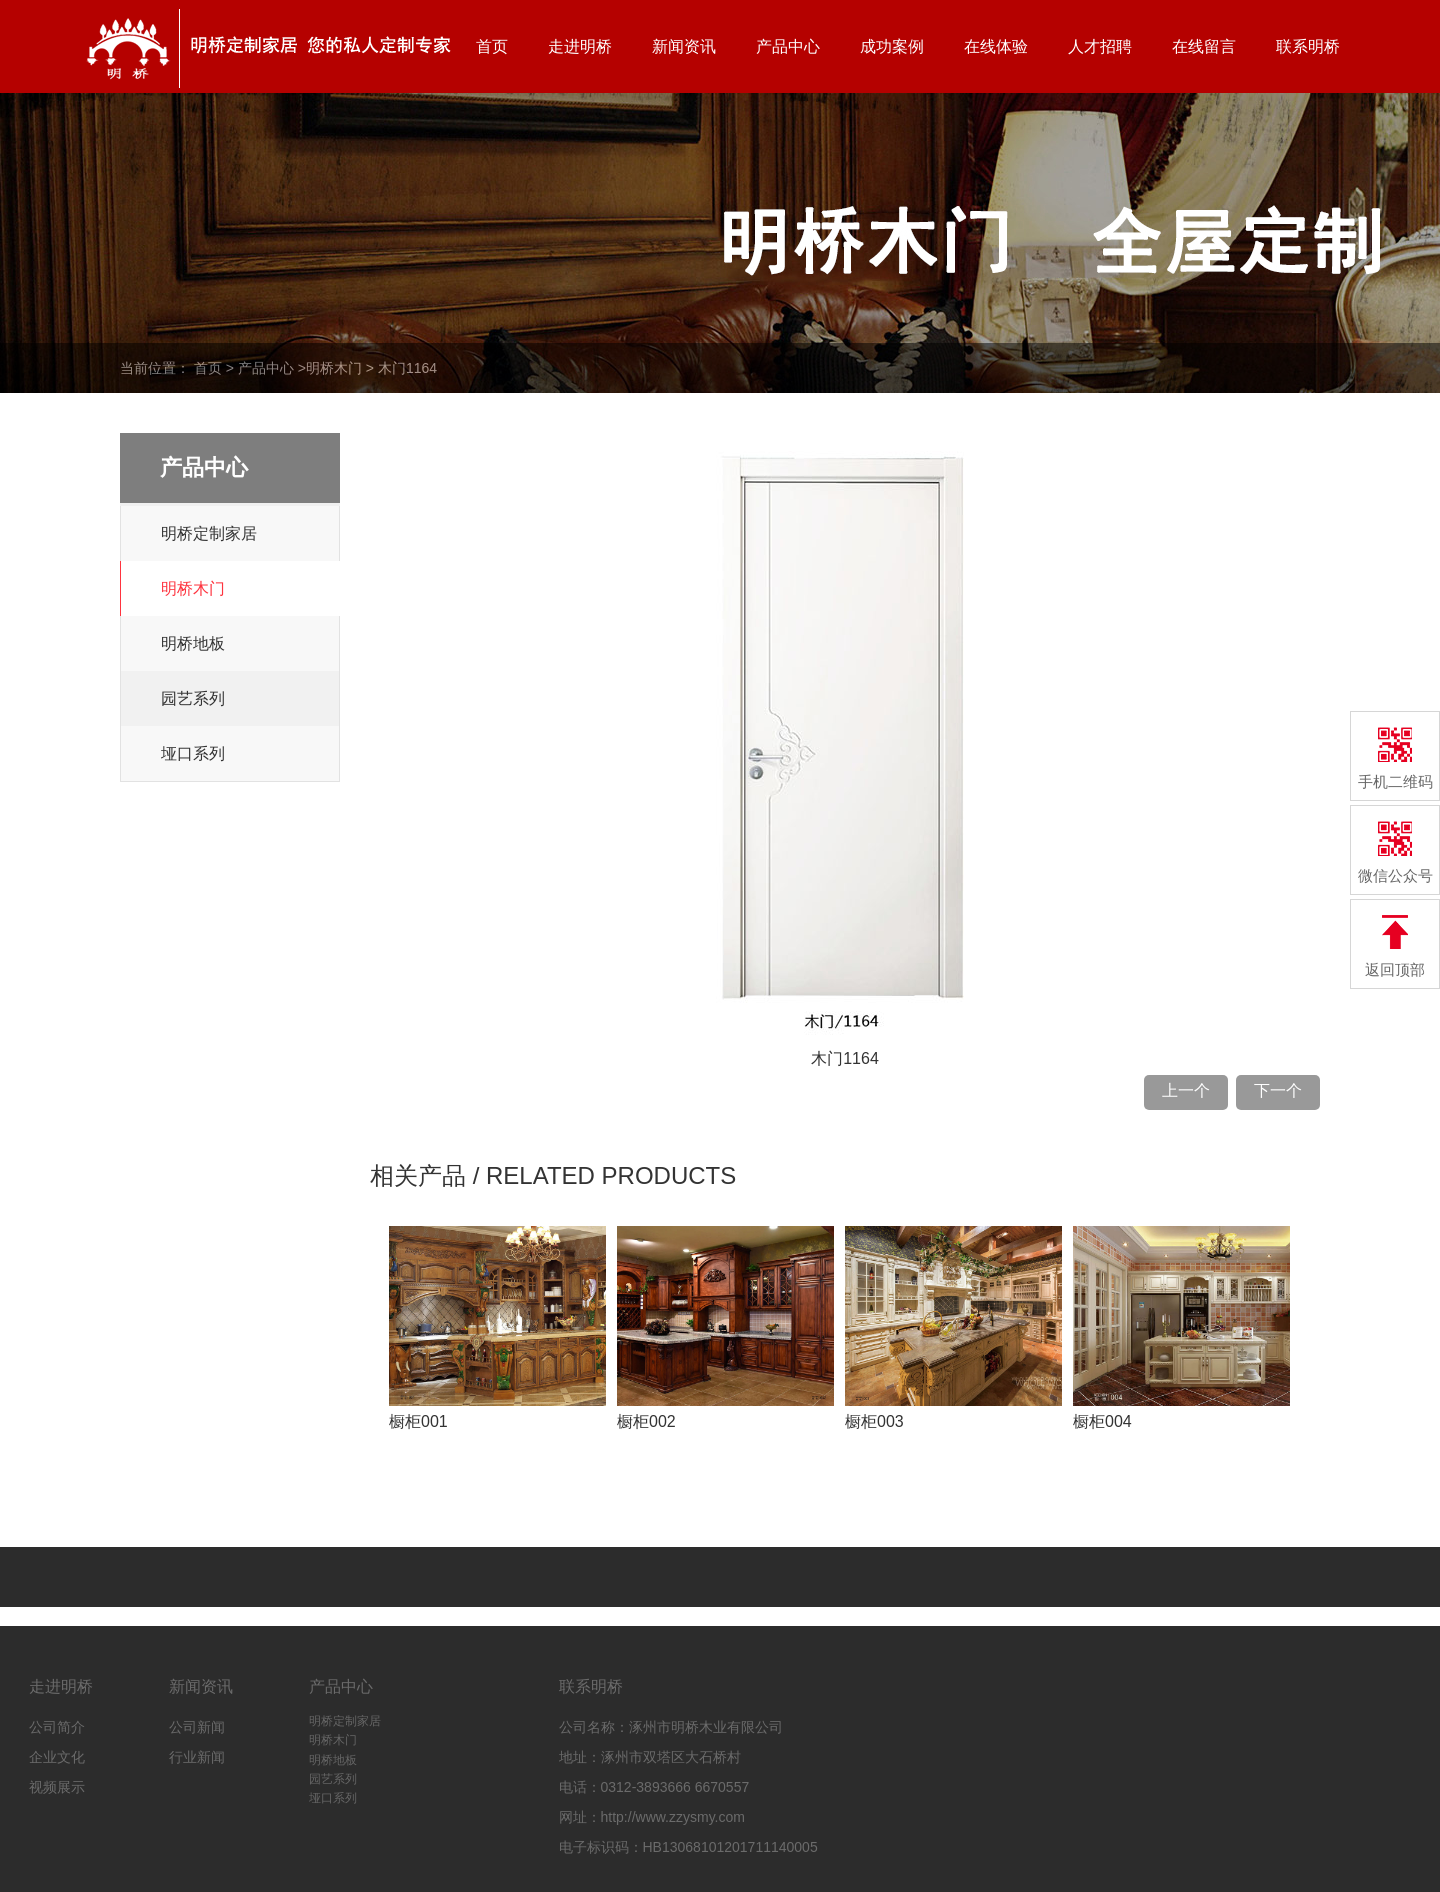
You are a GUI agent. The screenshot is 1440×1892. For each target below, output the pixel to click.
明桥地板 (193, 643)
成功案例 (892, 46)
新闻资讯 (684, 46)
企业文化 (57, 1757)
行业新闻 (197, 1757)
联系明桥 (1308, 46)
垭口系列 (193, 753)
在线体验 (996, 46)
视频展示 (57, 1787)
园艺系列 (193, 698)
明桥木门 (334, 368)
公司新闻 (197, 1727)
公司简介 (57, 1727)
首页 (492, 46)
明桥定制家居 (209, 533)
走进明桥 (580, 46)
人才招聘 (1100, 46)
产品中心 (788, 46)
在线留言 (1204, 46)
